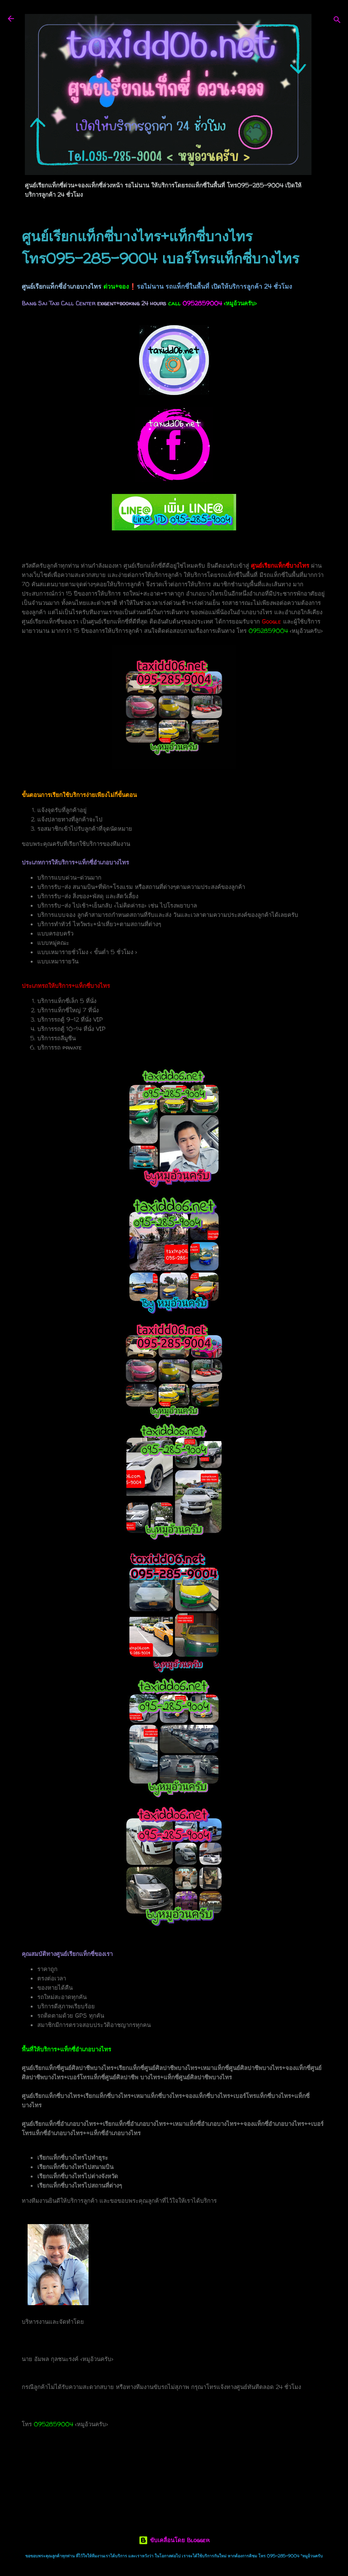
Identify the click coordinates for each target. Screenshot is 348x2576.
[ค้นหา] (337, 21)
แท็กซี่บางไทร (58, 2479)
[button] (321, 231)
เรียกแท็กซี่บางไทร (177, 2479)
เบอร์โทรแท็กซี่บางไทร (115, 2479)
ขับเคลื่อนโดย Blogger (174, 2540)
